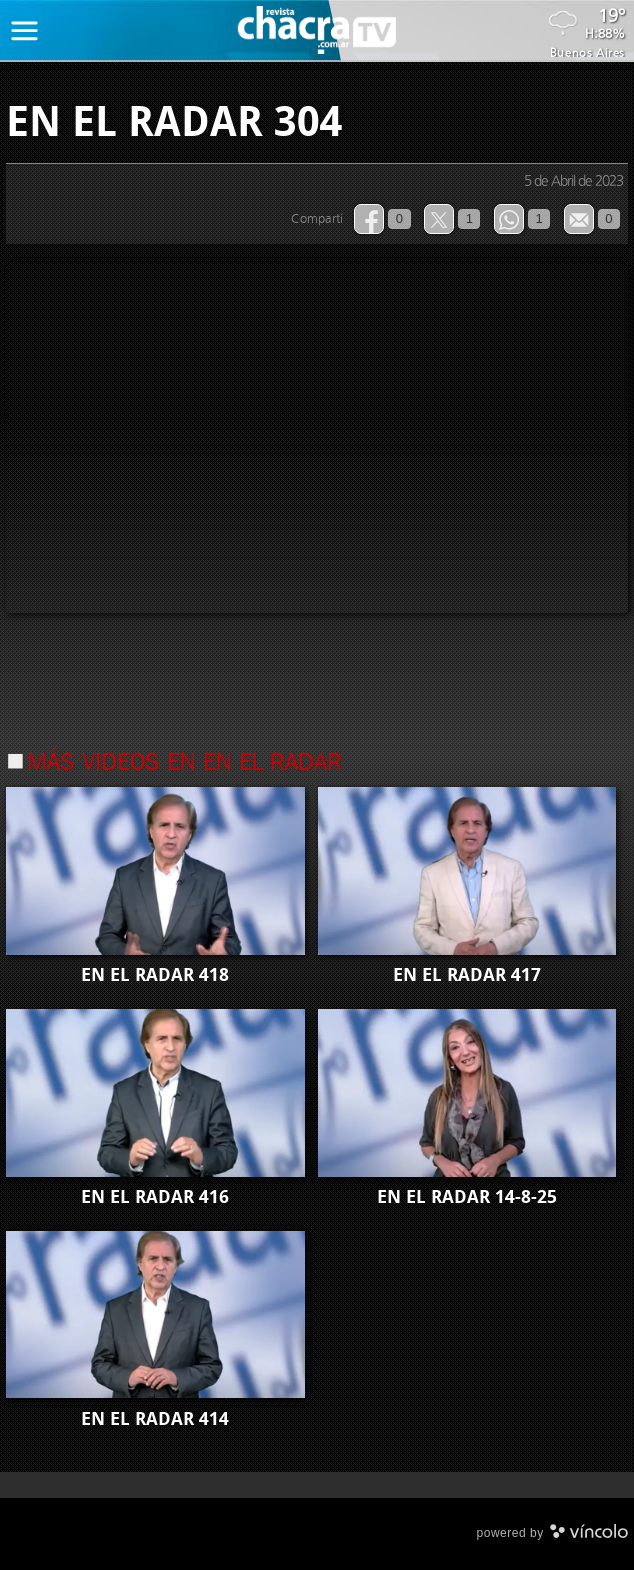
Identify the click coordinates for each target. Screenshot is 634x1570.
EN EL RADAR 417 (467, 975)
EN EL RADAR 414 (155, 1419)
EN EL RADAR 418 (155, 975)
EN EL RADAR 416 (155, 1197)
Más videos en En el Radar (184, 764)
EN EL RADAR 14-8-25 (467, 1197)
